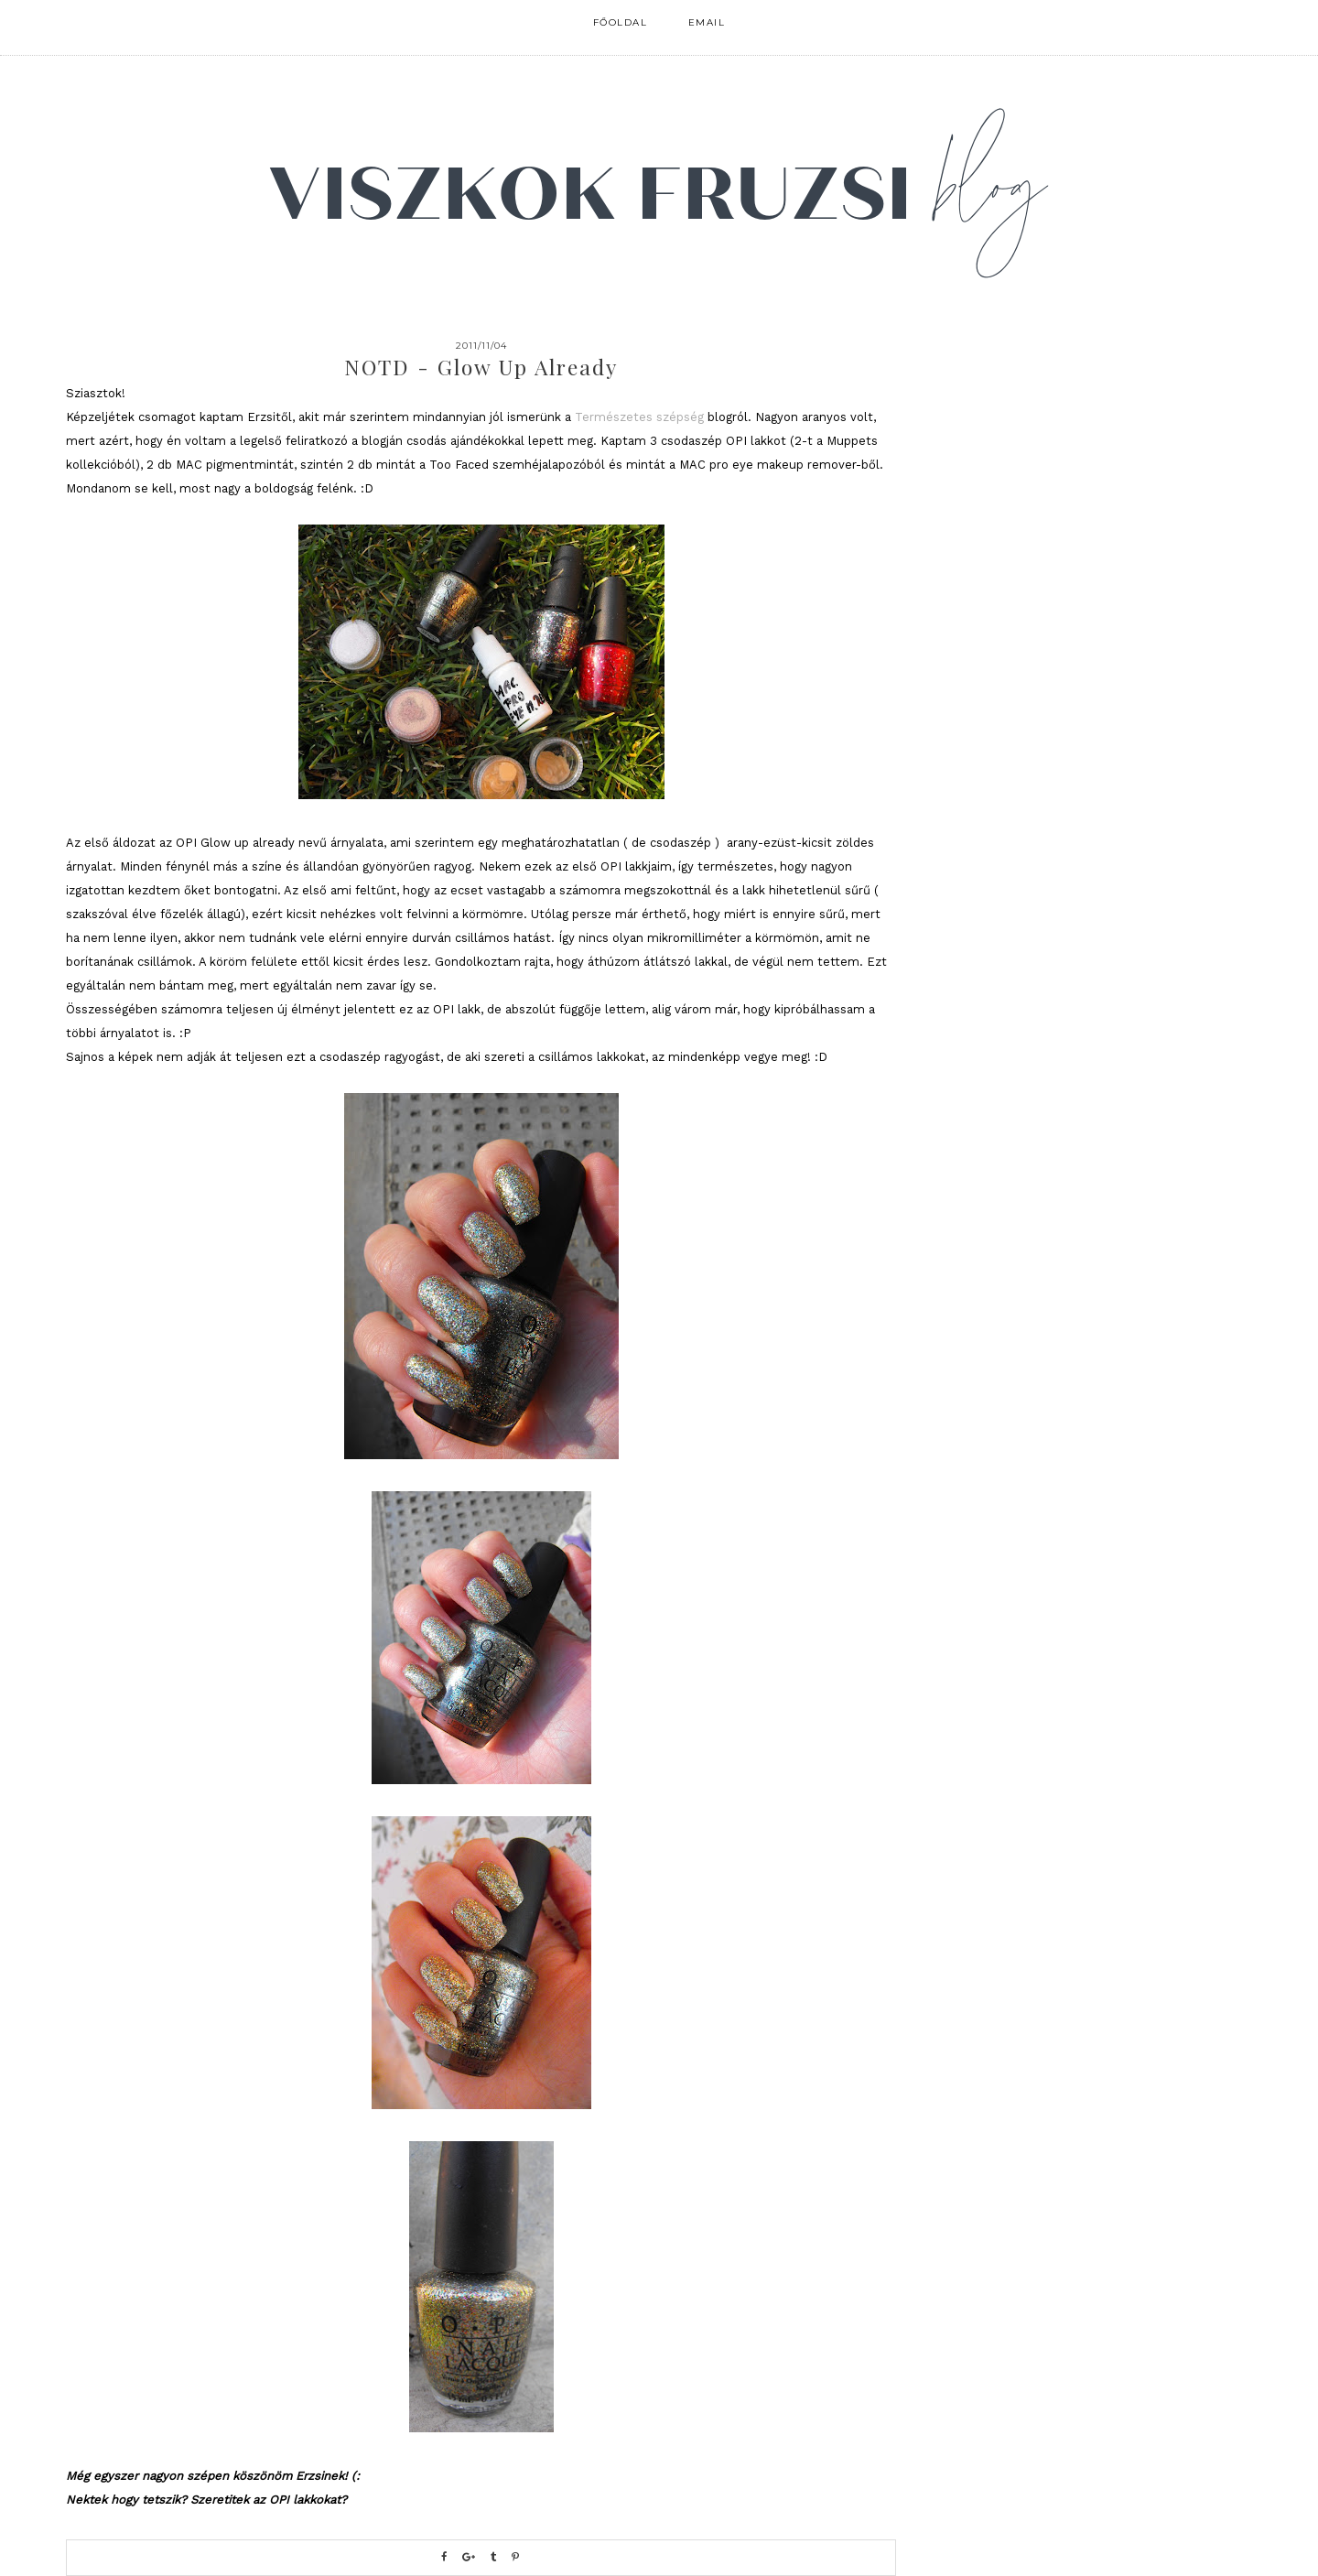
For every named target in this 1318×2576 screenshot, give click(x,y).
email (707, 22)
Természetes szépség (639, 417)
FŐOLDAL (620, 22)
